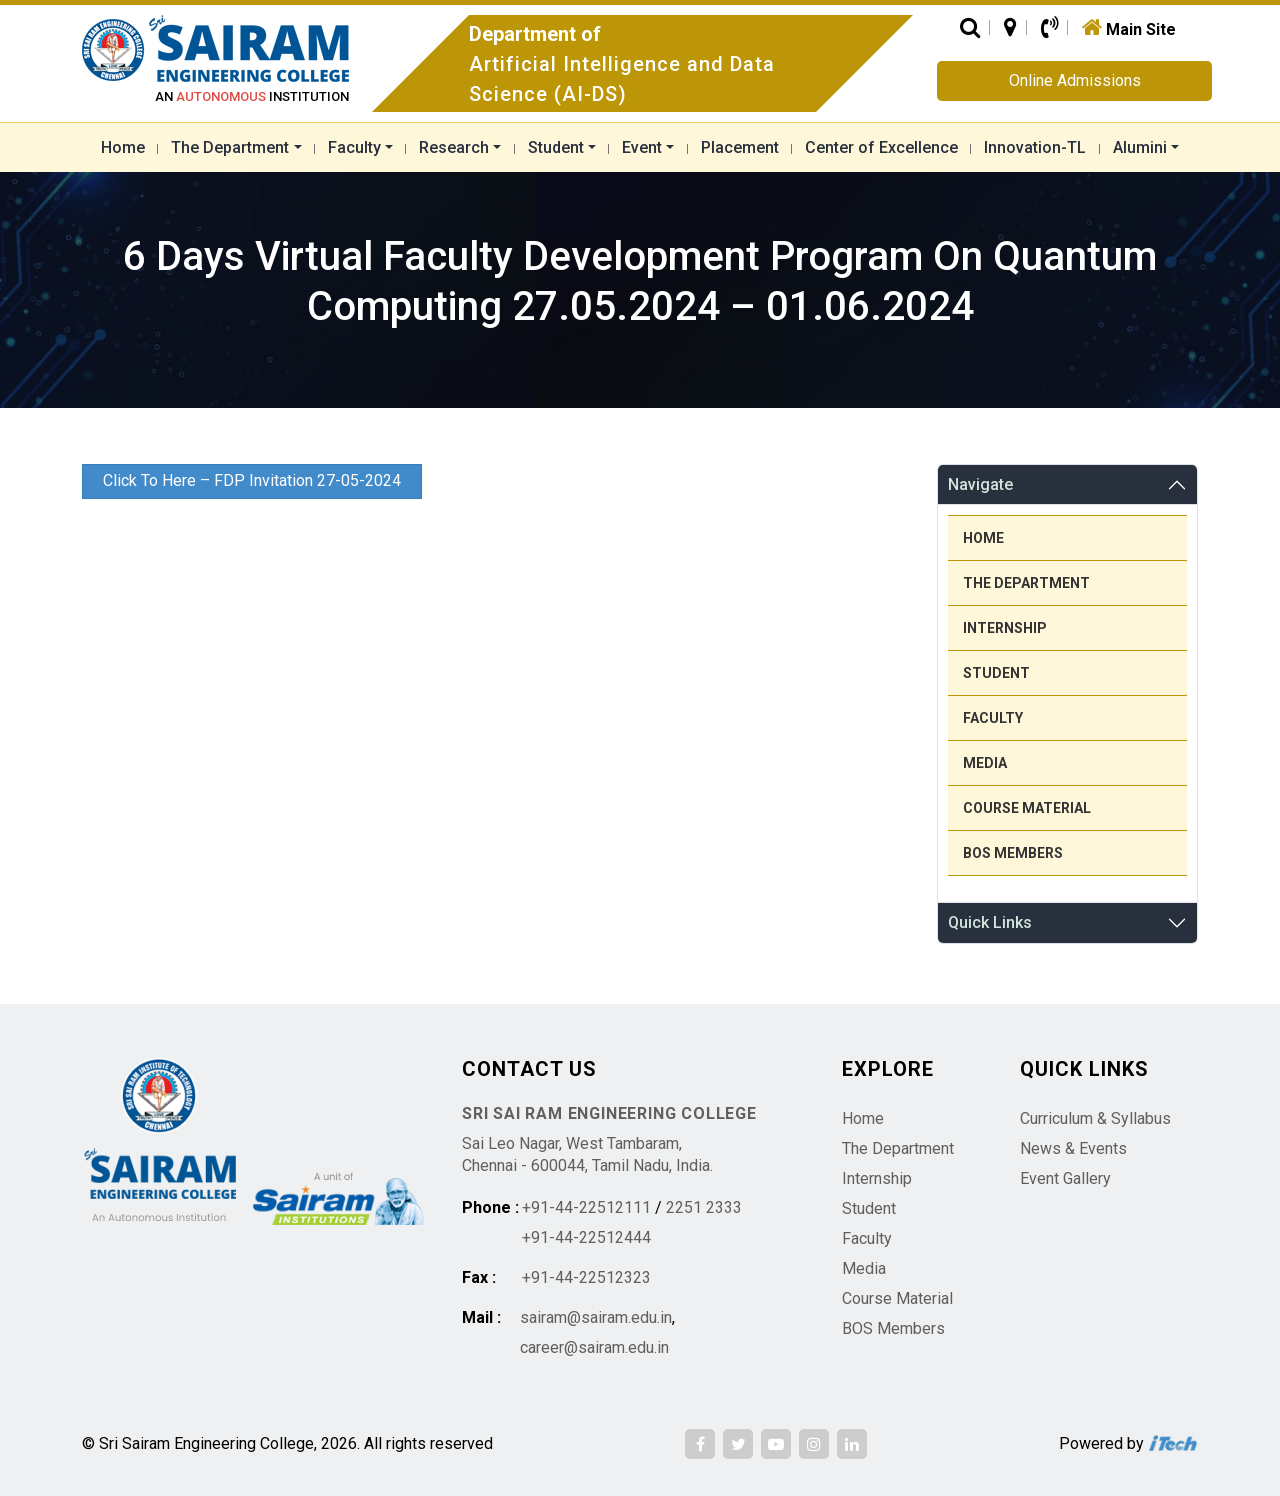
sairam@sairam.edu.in (596, 1317)
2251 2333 (704, 1207)
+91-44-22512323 (586, 1277)
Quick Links (990, 922)
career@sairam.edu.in (594, 1347)
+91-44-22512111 (586, 1207)
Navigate (980, 484)
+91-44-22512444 (586, 1237)
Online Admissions (1075, 80)
